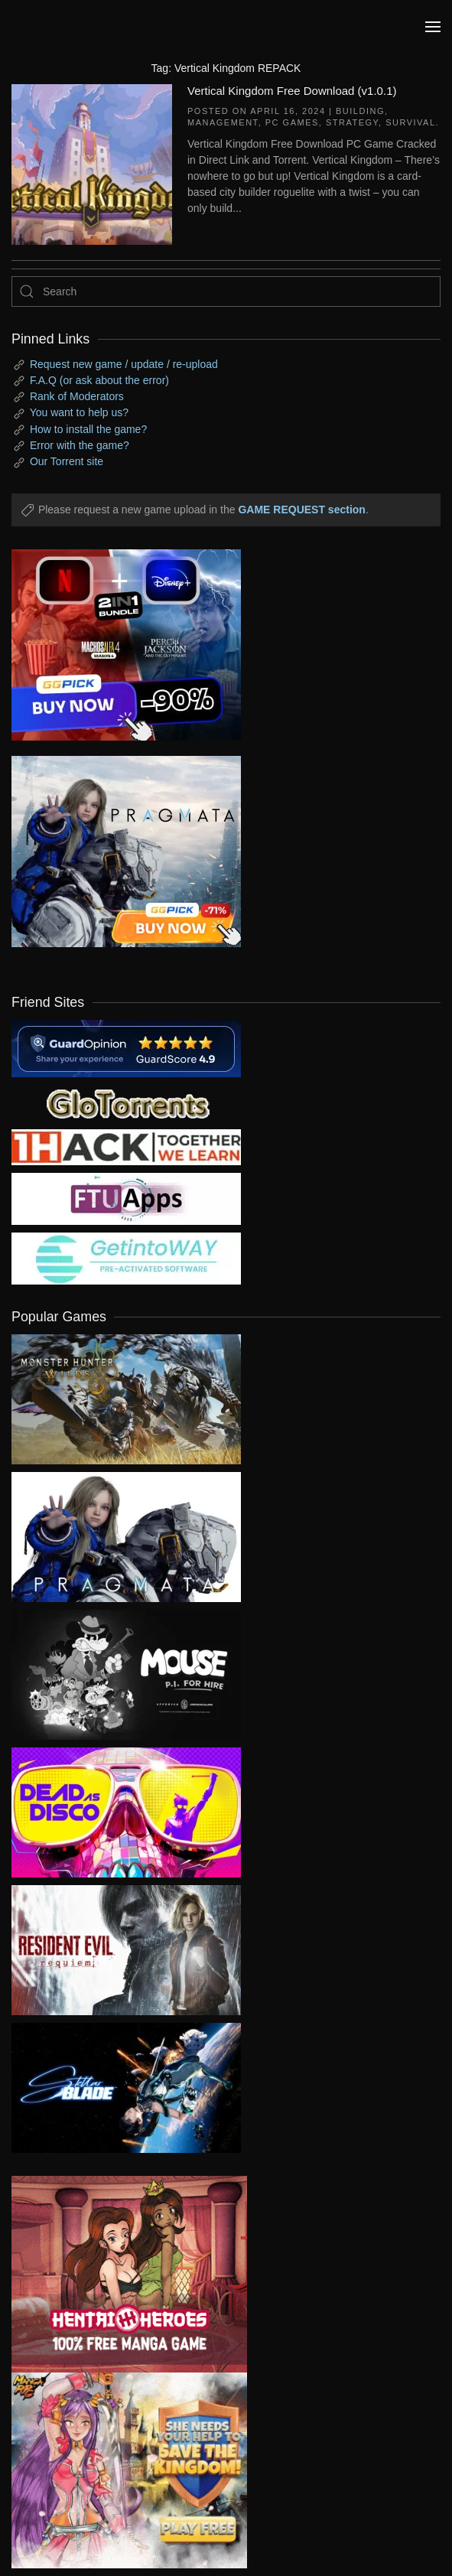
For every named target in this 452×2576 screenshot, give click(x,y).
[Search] (226, 291)
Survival (410, 122)
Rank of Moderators (77, 396)
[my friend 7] (126, 1258)
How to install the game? (88, 429)
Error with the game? (79, 445)
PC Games (292, 122)
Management (223, 122)
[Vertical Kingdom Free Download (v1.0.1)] (91, 163)
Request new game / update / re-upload (124, 364)
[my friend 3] (126, 1146)
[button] (433, 27)
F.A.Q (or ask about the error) (99, 380)
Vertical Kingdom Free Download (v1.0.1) (291, 90)
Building (360, 111)
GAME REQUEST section (301, 509)
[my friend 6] (126, 1198)
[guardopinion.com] (126, 1047)
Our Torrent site (66, 461)
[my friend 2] (126, 1102)
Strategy (352, 122)
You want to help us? (79, 412)
